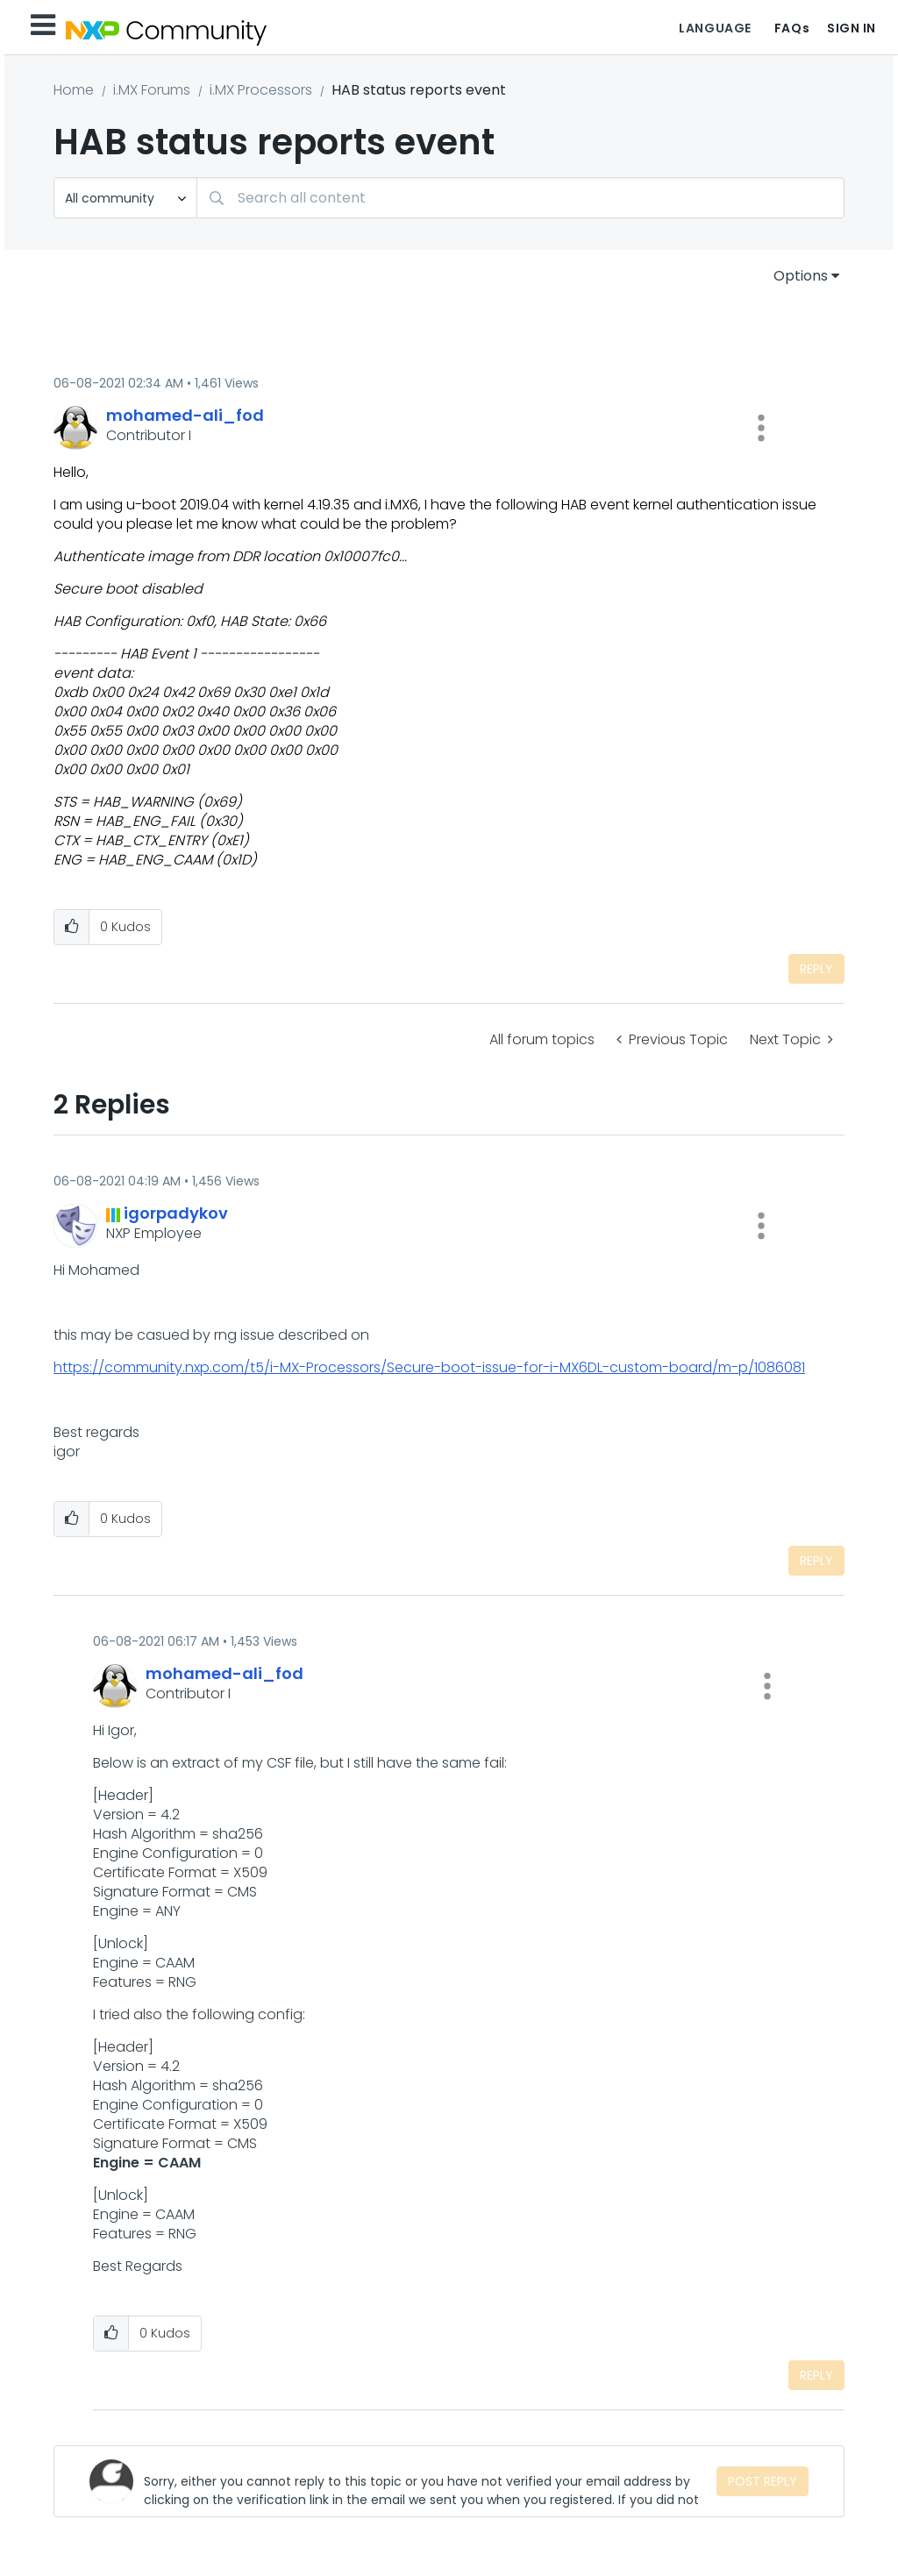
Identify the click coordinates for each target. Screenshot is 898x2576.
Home (73, 90)
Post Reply (762, 2481)
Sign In (851, 28)
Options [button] (800, 276)
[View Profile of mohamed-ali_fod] (185, 415)
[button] (761, 428)
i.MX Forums (151, 90)
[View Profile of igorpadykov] (176, 1213)
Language (715, 28)
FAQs (791, 28)
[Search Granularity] (125, 197)
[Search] (520, 197)
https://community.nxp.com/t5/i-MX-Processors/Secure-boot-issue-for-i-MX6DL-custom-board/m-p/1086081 (429, 1367)
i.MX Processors (261, 90)
